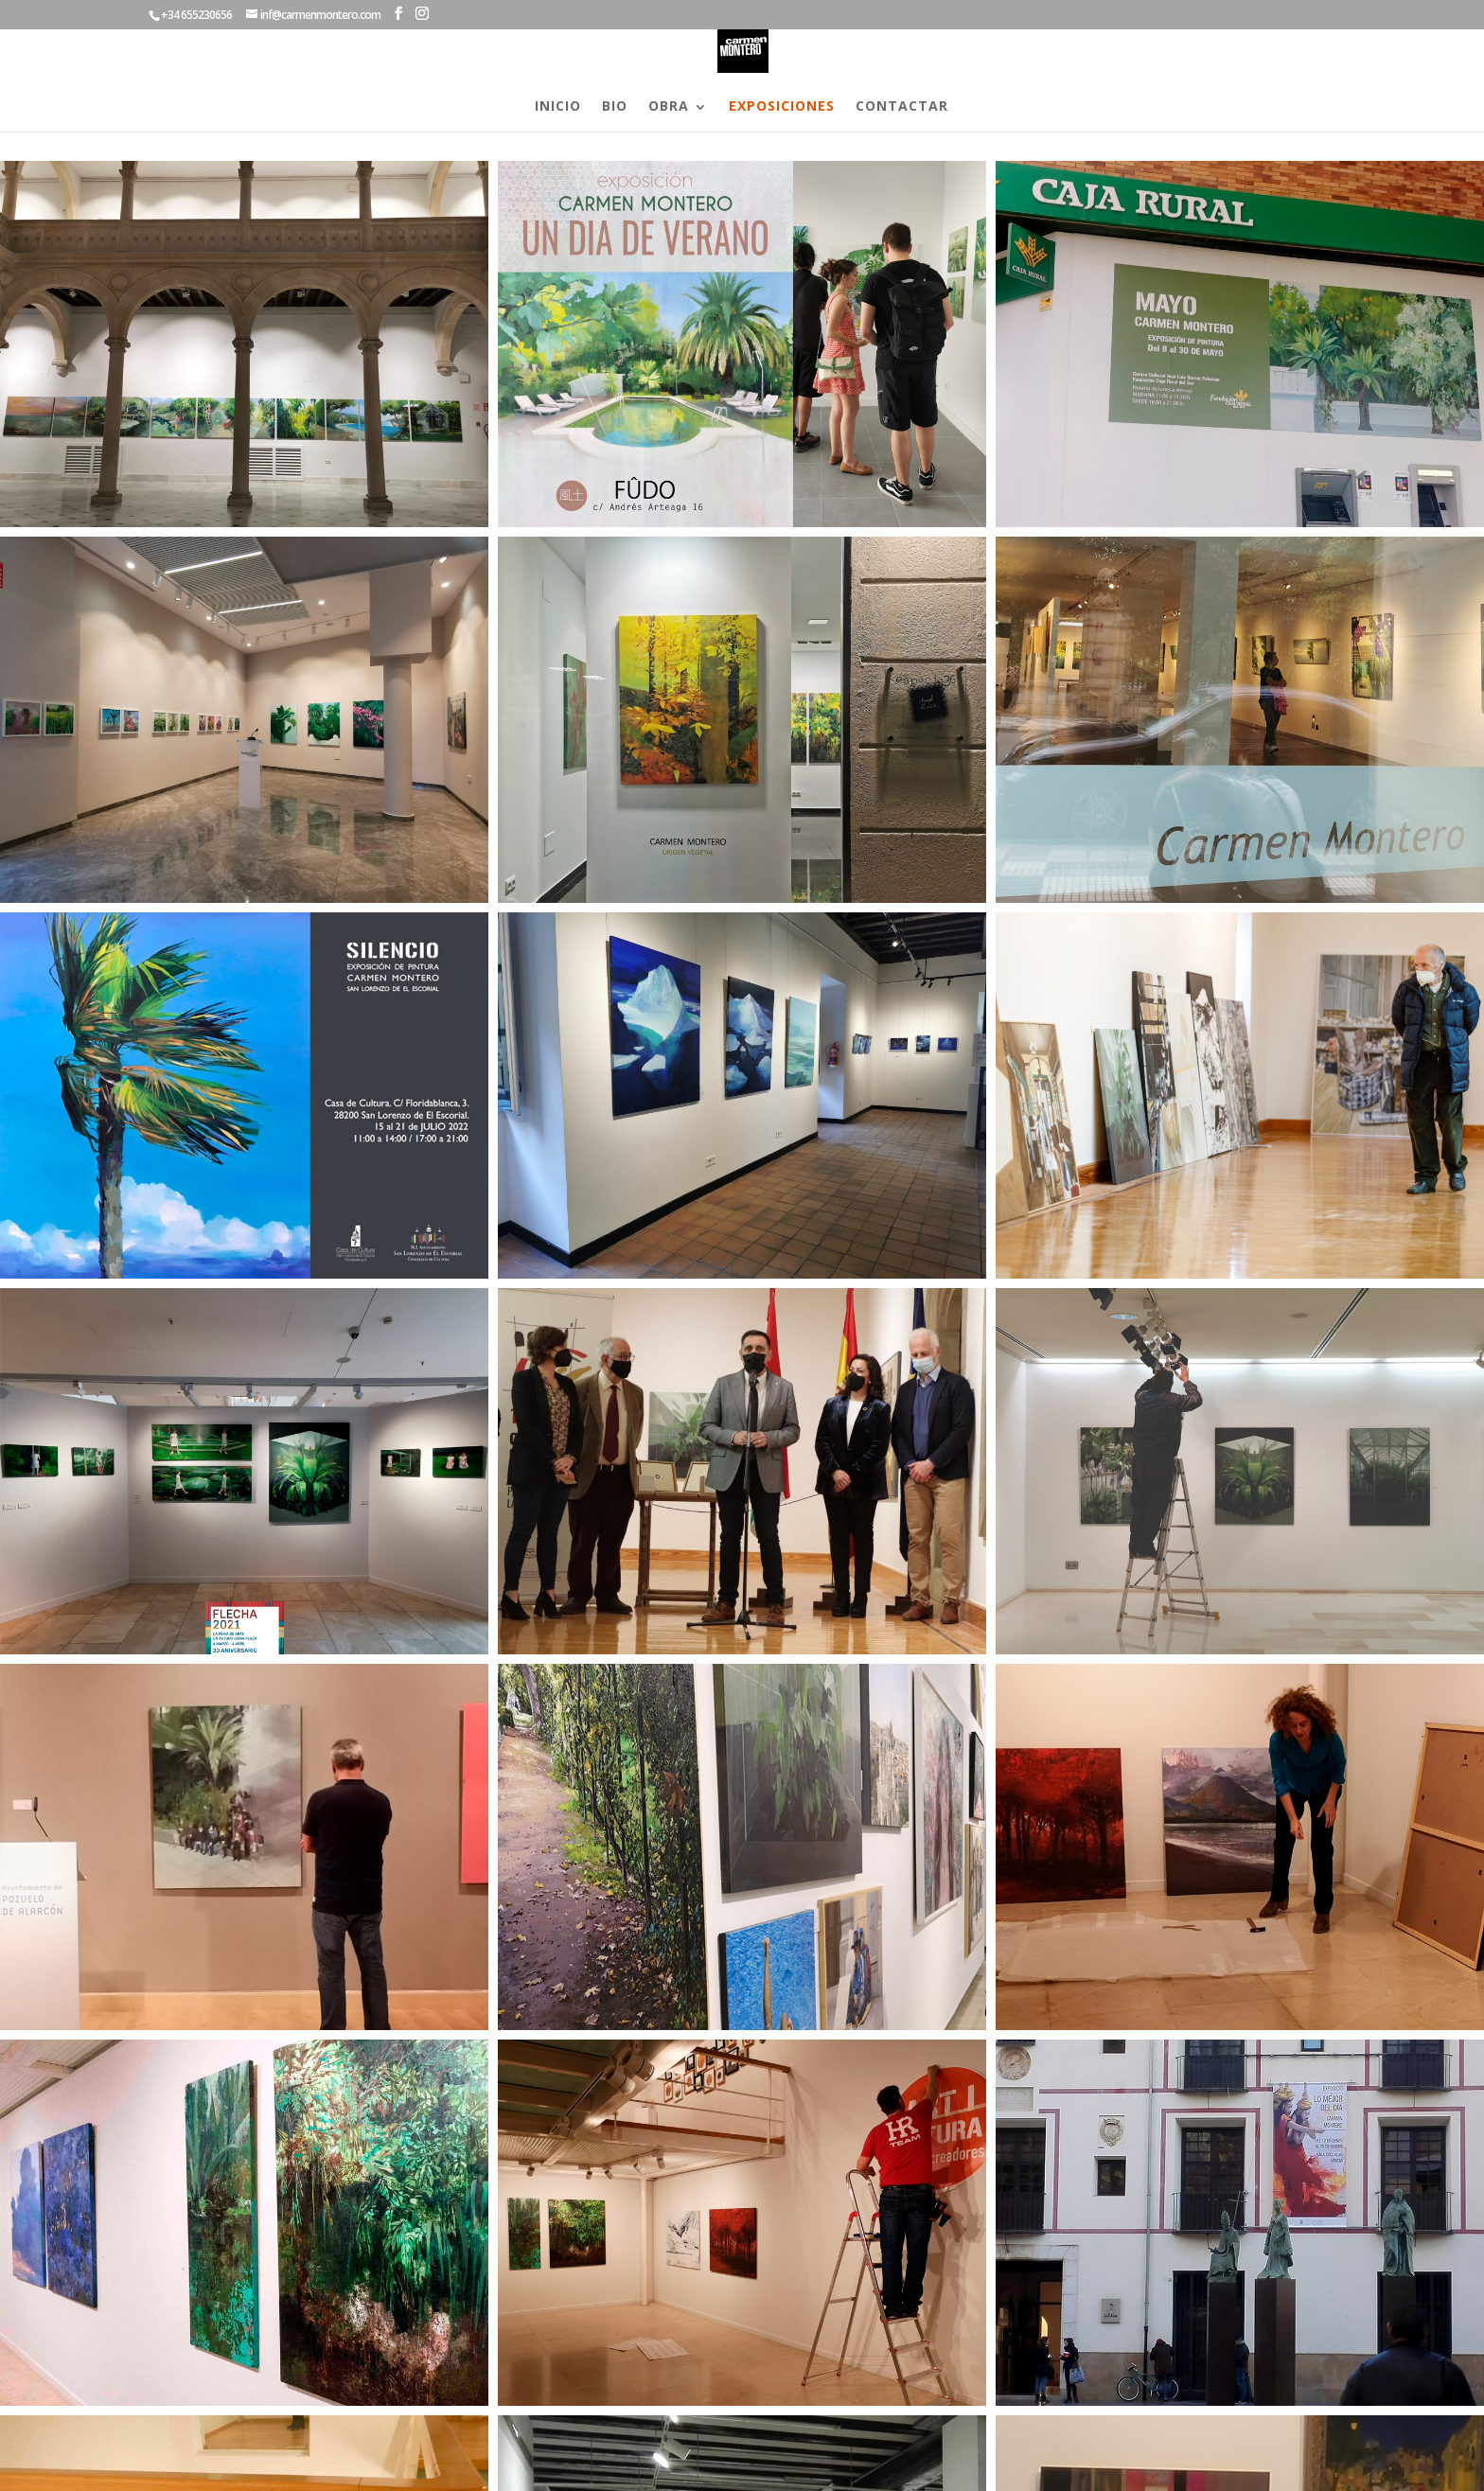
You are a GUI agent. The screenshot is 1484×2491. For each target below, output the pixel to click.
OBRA (668, 107)
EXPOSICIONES (782, 107)
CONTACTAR (902, 107)
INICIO (558, 107)
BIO (614, 107)
